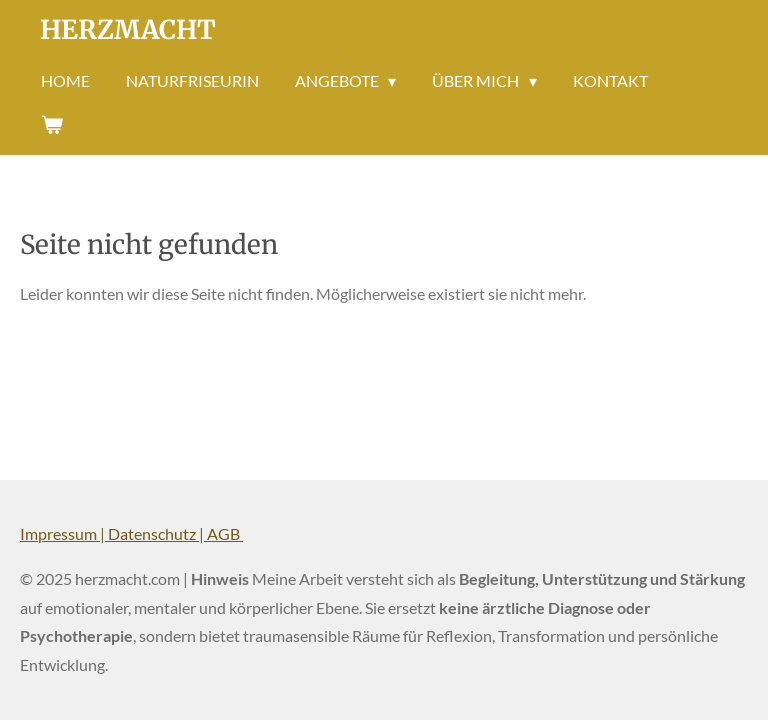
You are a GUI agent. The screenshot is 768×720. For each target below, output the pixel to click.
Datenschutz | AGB (175, 533)
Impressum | (64, 533)
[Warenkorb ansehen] (52, 124)
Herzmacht (128, 29)
